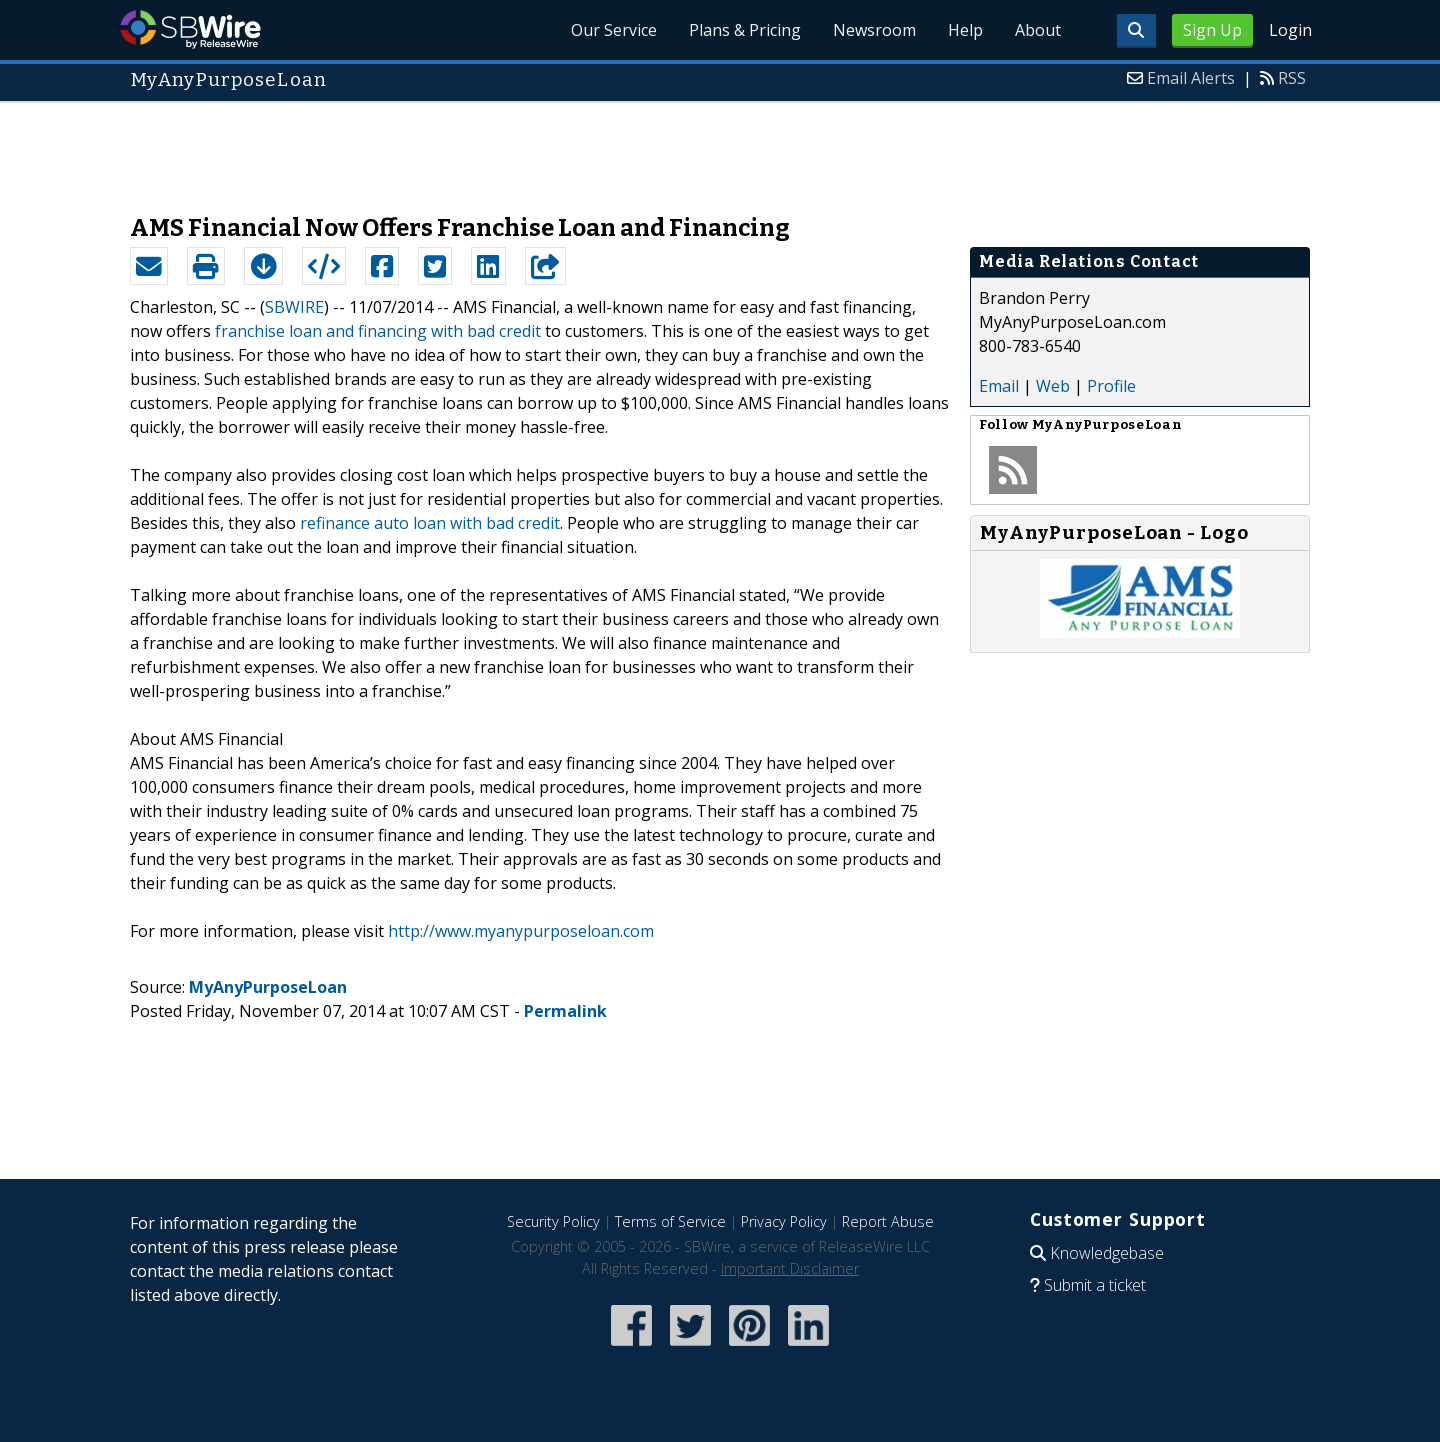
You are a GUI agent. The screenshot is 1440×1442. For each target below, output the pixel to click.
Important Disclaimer (790, 1268)
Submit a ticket (1095, 1285)
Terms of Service (670, 1221)
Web (1053, 386)
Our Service (614, 30)
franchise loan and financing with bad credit (378, 331)
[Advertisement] (720, 148)
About (1038, 30)
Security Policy (553, 1221)
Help (965, 30)
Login (1290, 30)
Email (999, 386)
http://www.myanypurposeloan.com (521, 931)
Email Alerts (1191, 78)
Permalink (565, 1011)
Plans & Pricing (745, 30)
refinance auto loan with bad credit (430, 523)
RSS (1292, 78)
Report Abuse (888, 1221)
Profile (1111, 386)
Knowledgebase (1107, 1253)
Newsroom (874, 30)
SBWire (190, 29)
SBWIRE (294, 307)
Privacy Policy (784, 1221)
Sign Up (1212, 30)
